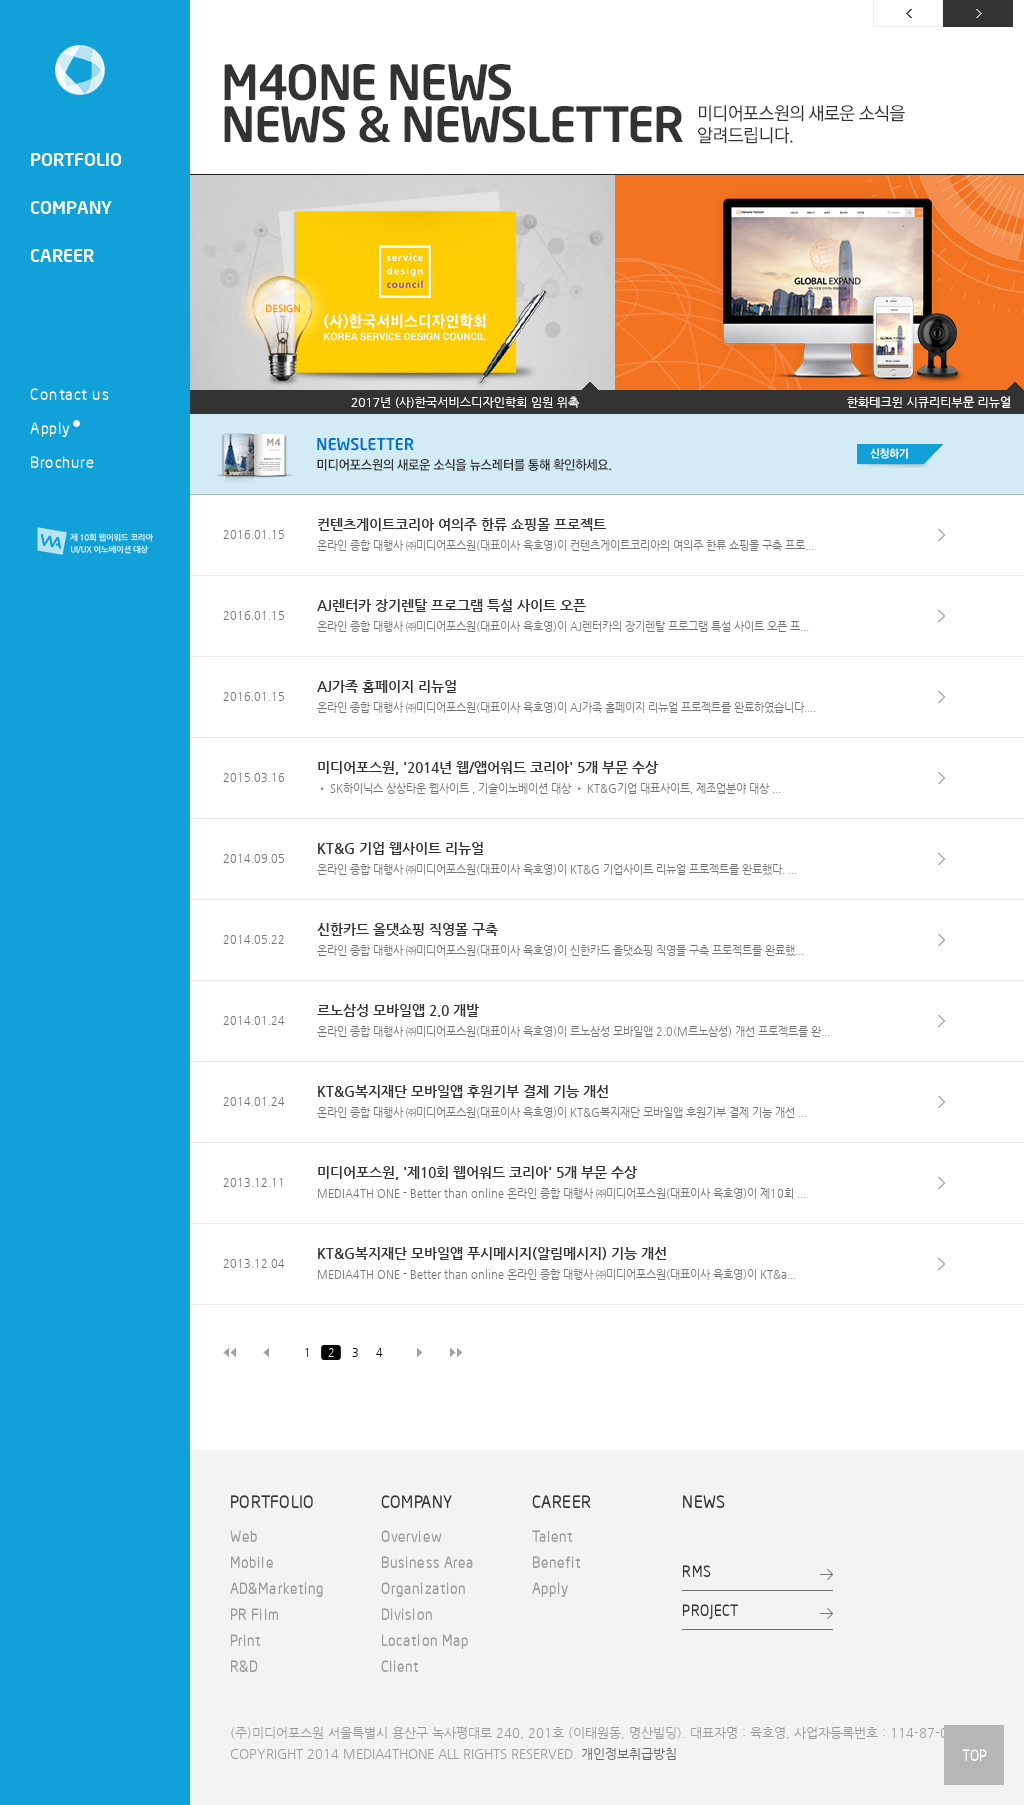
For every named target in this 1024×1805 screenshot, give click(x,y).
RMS (696, 1571)
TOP (974, 1755)
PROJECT (710, 1610)
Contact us (69, 393)
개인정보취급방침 (629, 1753)
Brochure (62, 461)
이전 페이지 (908, 13)
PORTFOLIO (76, 159)
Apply (55, 427)
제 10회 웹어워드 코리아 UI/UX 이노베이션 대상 (95, 542)
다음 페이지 (978, 13)
